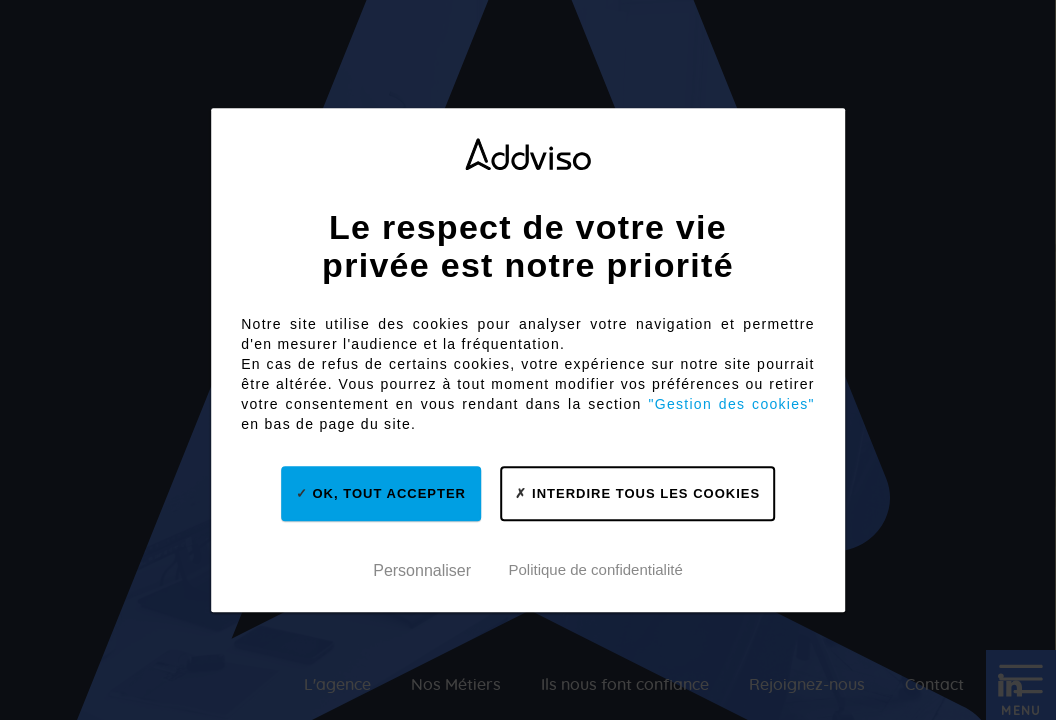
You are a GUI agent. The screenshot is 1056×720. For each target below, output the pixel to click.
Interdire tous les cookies (637, 493)
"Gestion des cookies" (732, 404)
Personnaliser (422, 571)
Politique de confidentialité (595, 569)
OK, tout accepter (381, 493)
